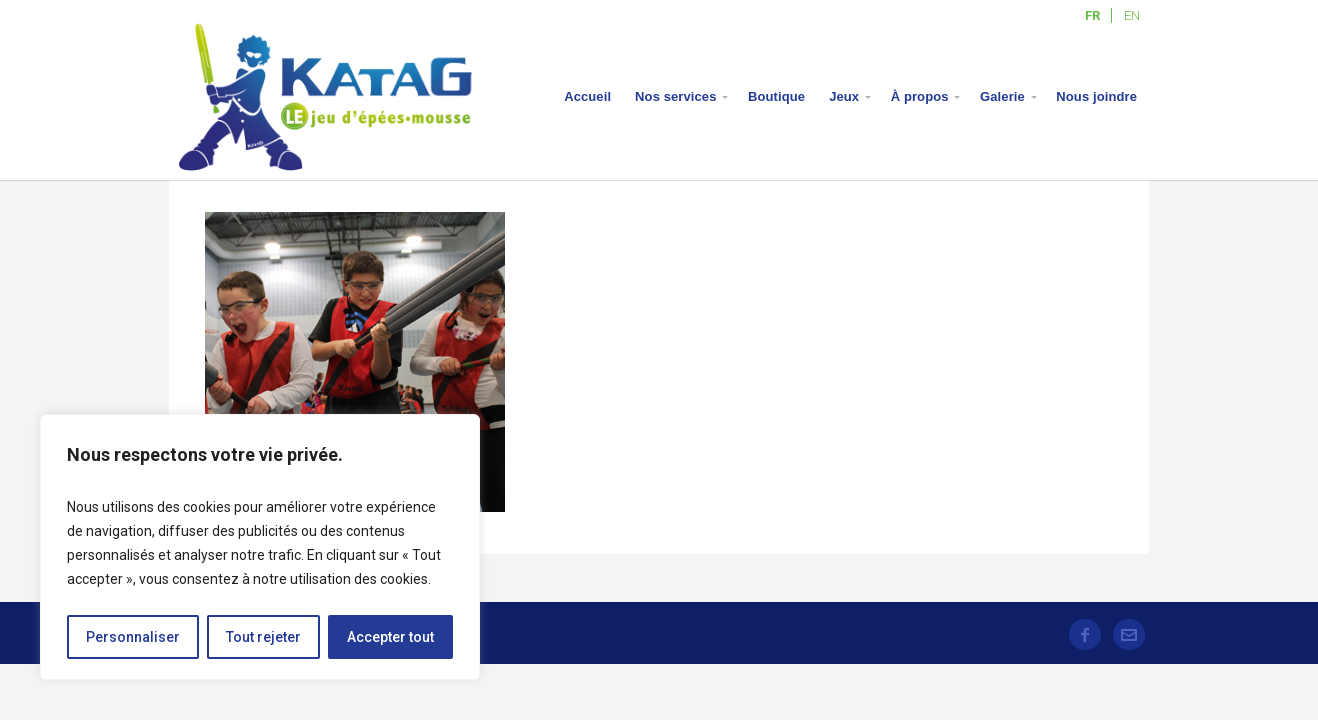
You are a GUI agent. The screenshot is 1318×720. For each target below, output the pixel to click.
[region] (260, 547)
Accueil (587, 96)
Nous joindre (1096, 96)
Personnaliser (133, 637)
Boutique (776, 96)
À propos (920, 96)
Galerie (1002, 96)
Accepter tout (390, 637)
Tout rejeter (263, 637)
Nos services (675, 96)
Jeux (844, 96)
